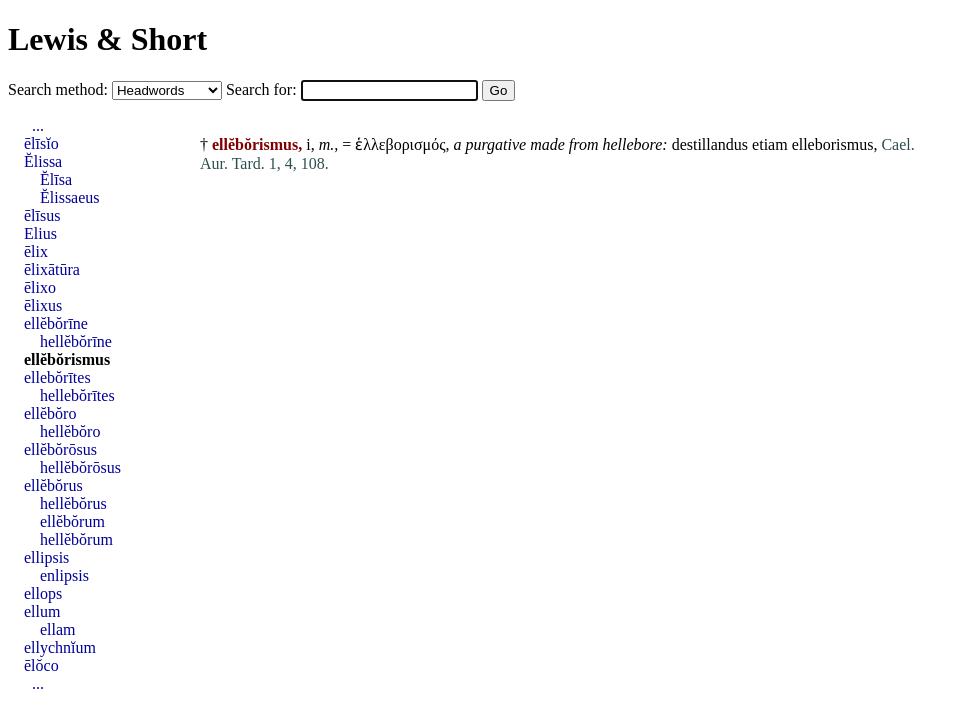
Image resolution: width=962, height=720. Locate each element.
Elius (40, 233)
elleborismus (833, 144)
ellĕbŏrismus (67, 359)
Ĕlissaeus (70, 197)
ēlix (36, 251)
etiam (770, 144)
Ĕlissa (43, 161)
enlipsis (64, 575)
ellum (42, 611)
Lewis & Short (107, 39)
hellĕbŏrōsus (80, 467)
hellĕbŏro (70, 431)
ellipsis (46, 557)
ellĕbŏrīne (56, 323)
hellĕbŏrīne (76, 341)
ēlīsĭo (41, 143)
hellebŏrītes (77, 395)
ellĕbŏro (50, 413)
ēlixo (40, 287)
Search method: (60, 89)
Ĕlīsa (56, 179)
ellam (58, 629)
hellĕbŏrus (73, 503)
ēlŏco (41, 665)
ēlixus (43, 305)
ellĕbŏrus (53, 485)
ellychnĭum (60, 647)
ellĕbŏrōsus (60, 449)
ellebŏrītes (57, 377)
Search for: (263, 89)
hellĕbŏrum (76, 539)
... (38, 125)
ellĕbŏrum (72, 521)
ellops (43, 593)
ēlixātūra (52, 269)
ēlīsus (42, 215)
